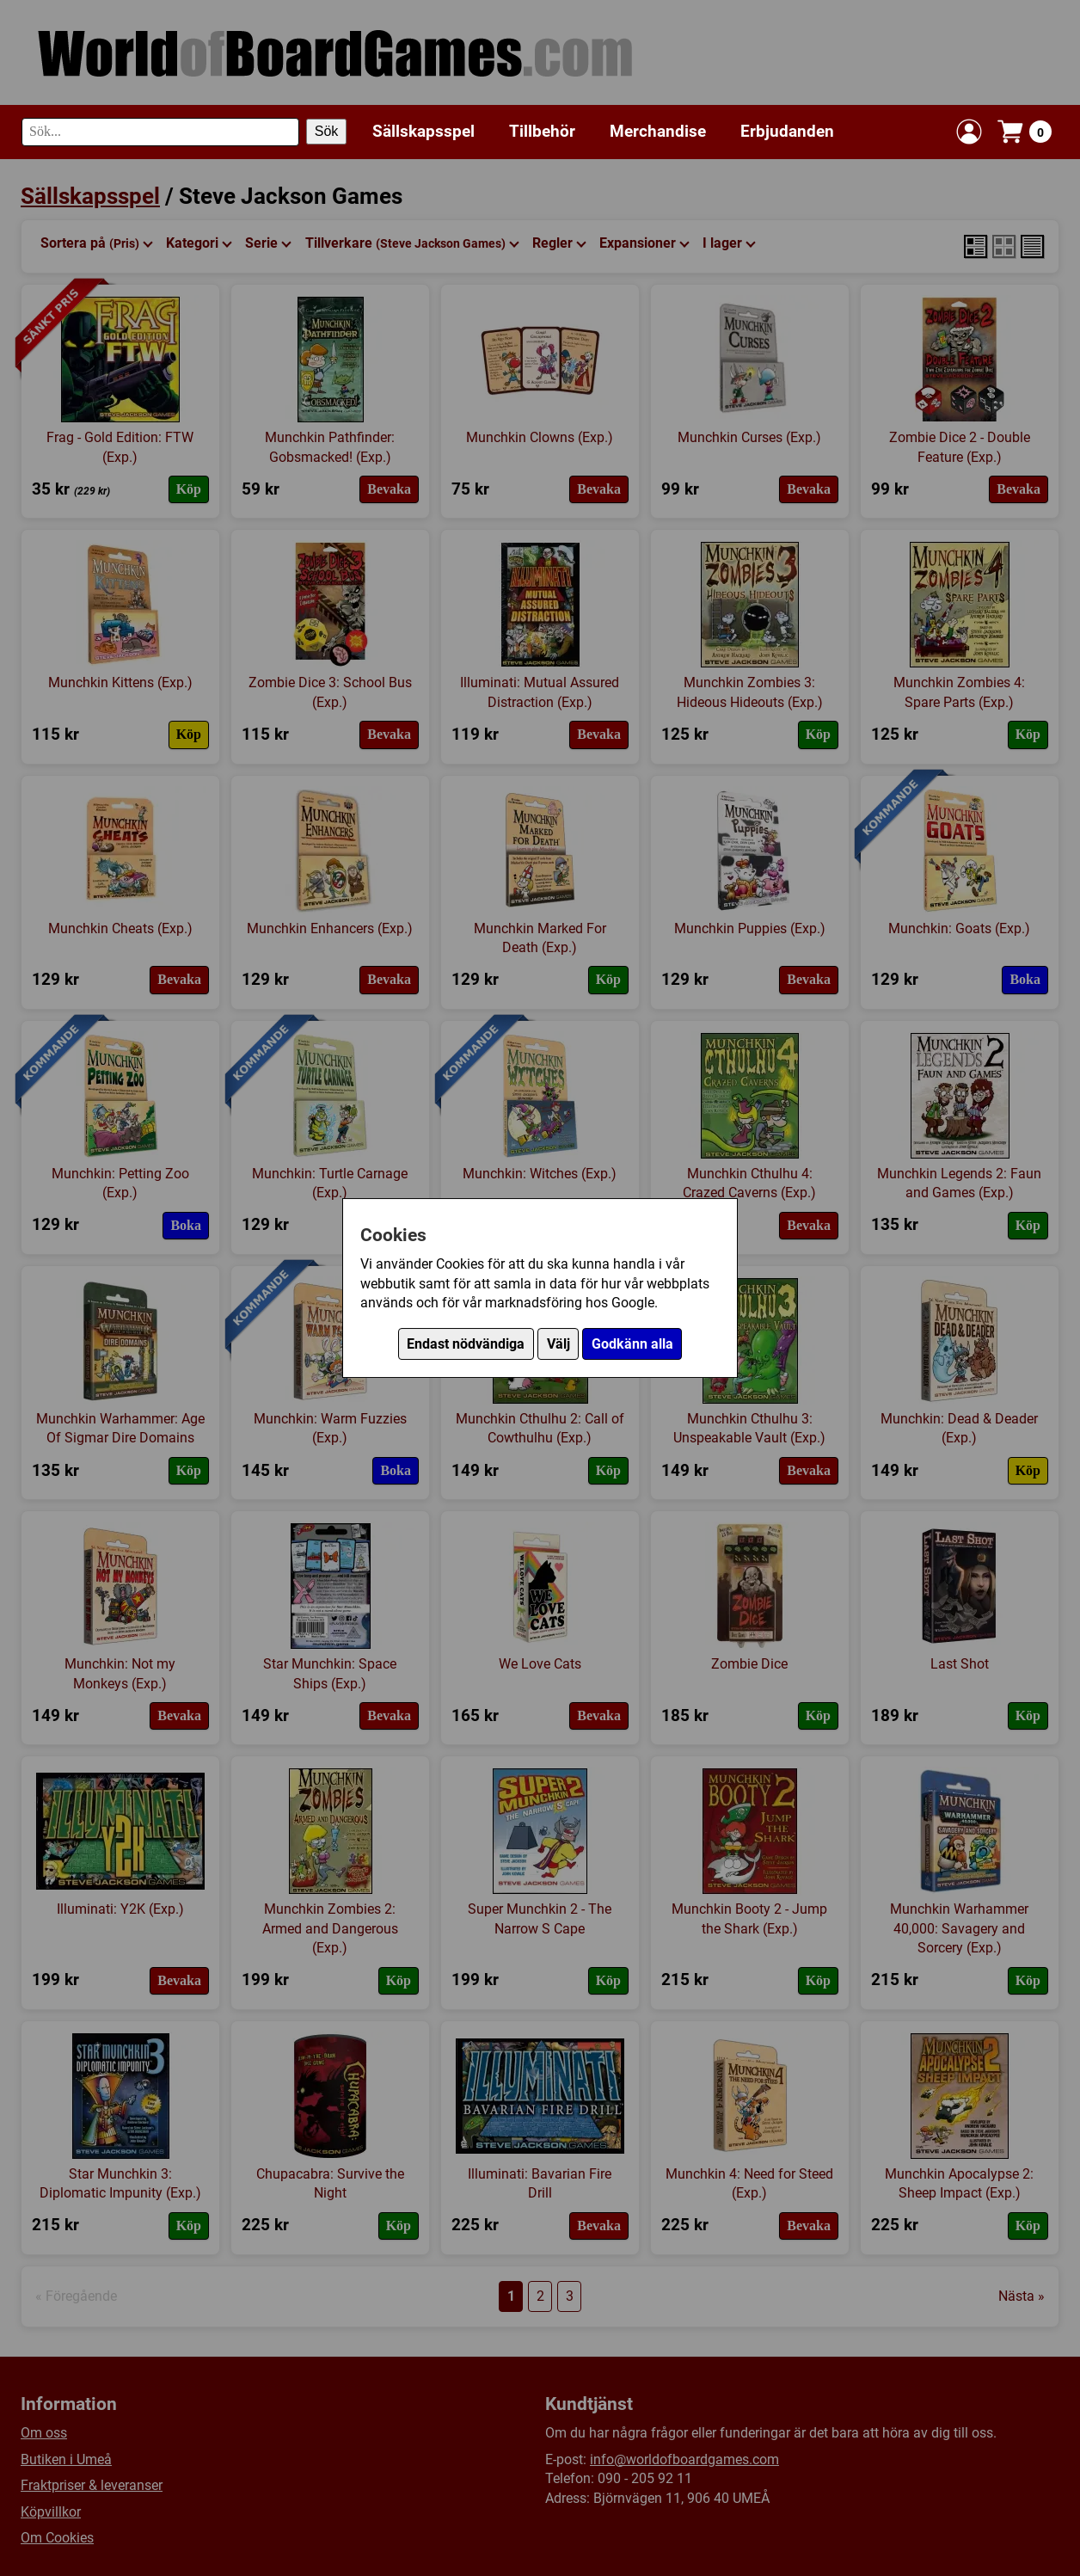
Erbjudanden (787, 131)
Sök (327, 131)
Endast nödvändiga (466, 1344)
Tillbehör (542, 131)
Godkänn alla (632, 1344)
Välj (558, 1344)
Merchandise (658, 131)
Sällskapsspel (423, 131)
